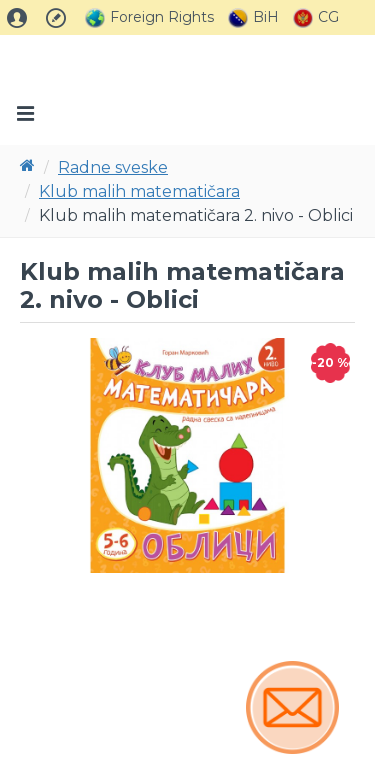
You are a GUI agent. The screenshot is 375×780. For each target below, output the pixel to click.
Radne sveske (113, 167)
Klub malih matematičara (139, 191)
